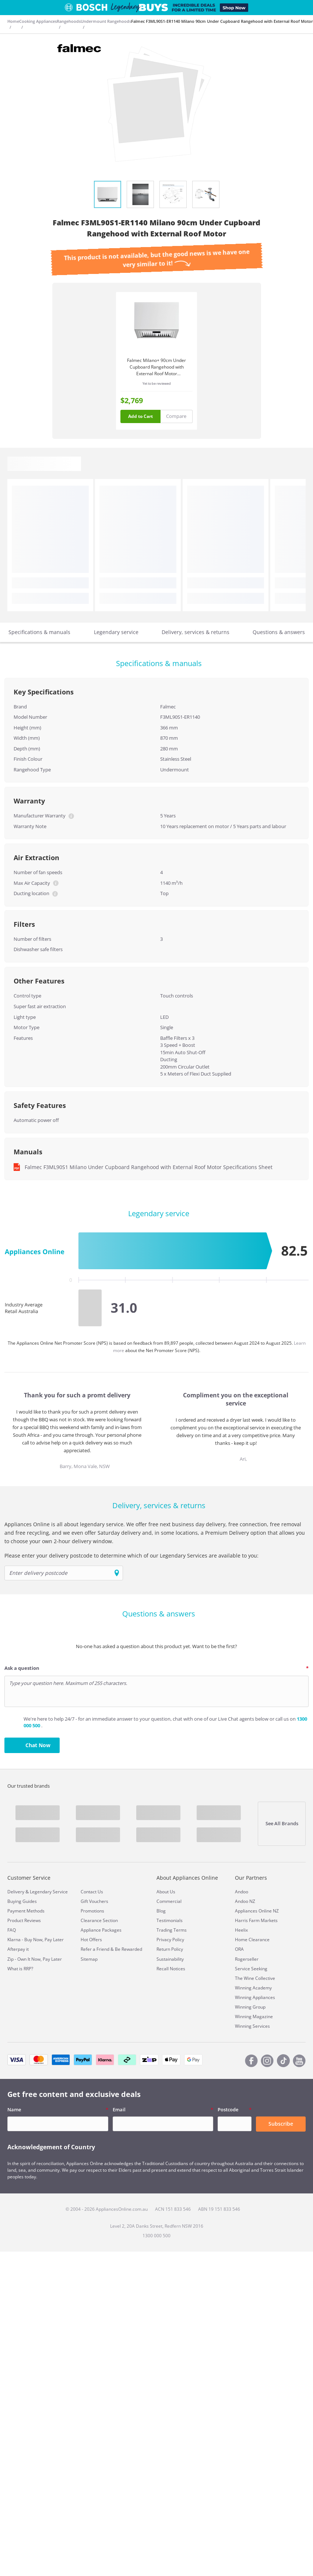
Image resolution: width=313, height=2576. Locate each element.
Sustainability (170, 1959)
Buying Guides (22, 1901)
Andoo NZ (245, 1901)
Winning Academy (253, 1988)
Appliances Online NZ (257, 1911)
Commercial (169, 1901)
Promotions (92, 1911)
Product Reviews (24, 1920)
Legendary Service (49, 1892)
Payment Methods (26, 1911)
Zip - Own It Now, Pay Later (34, 1959)
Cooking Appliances (38, 21)
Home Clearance (252, 1939)
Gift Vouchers (94, 1901)
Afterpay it (18, 1949)
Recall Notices (170, 1969)
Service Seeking (251, 1969)
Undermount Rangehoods (106, 21)
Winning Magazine (254, 2016)
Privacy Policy (170, 1939)
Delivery (15, 1892)
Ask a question (21, 1668)
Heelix (241, 1930)
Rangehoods (69, 21)
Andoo (241, 1892)
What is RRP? (20, 1969)
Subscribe (280, 2123)
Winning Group (250, 2007)
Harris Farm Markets (256, 1920)
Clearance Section (99, 1920)
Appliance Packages (101, 1930)
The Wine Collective (255, 1978)
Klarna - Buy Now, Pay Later (35, 1939)
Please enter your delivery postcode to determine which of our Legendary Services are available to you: (131, 1555)
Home (13, 21)
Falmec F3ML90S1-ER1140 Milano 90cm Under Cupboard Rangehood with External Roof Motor (222, 21)
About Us (165, 1892)
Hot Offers (91, 1939)
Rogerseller (247, 1959)
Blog (161, 1911)
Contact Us (92, 1892)
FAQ (11, 1930)
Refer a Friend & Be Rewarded (111, 1949)
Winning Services (252, 2026)
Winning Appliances (255, 1997)
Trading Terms (171, 1930)
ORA (239, 1949)
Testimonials (169, 1920)
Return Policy (169, 1949)
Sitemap (89, 1959)
